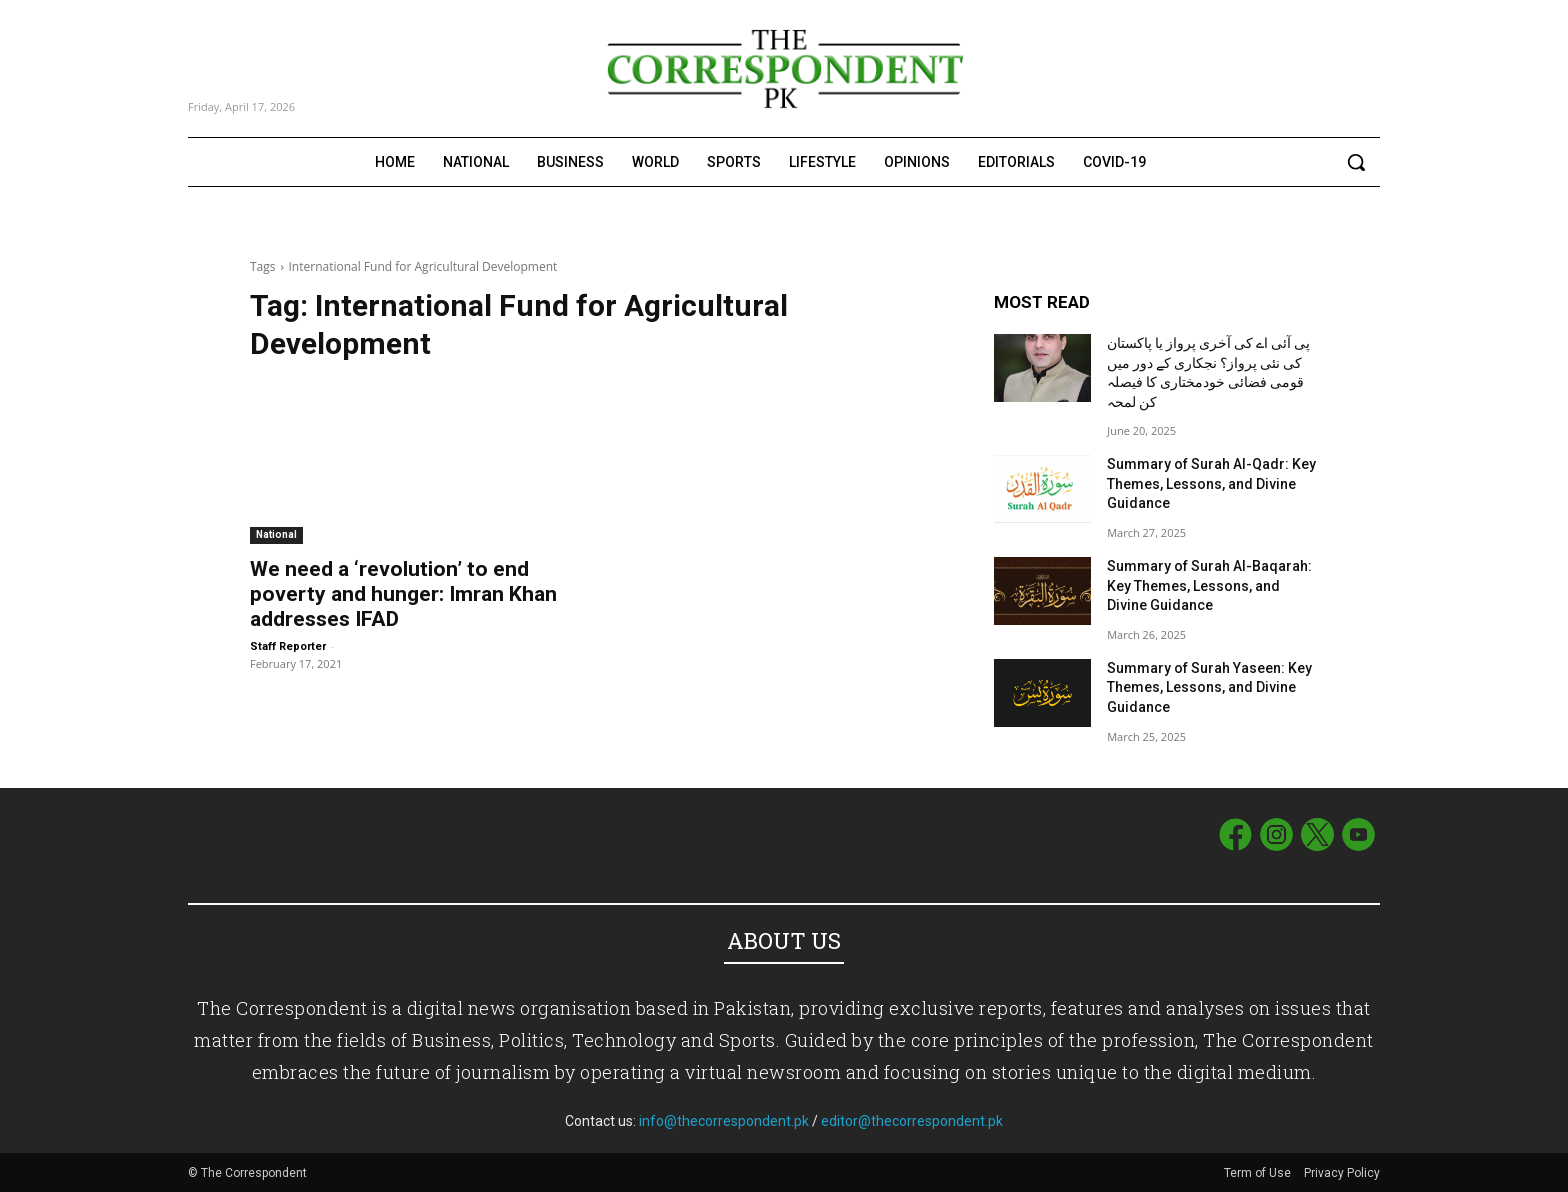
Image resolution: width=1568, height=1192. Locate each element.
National (276, 534)
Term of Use (1259, 1173)
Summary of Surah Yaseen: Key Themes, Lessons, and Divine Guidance (1209, 687)
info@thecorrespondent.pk (724, 1121)
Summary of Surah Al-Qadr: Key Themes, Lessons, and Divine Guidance (1211, 483)
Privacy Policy (1342, 1173)
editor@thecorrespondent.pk (912, 1121)
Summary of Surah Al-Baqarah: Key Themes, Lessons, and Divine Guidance (1209, 585)
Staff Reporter (288, 646)
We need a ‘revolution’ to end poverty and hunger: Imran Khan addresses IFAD (403, 594)
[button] (1356, 162)
